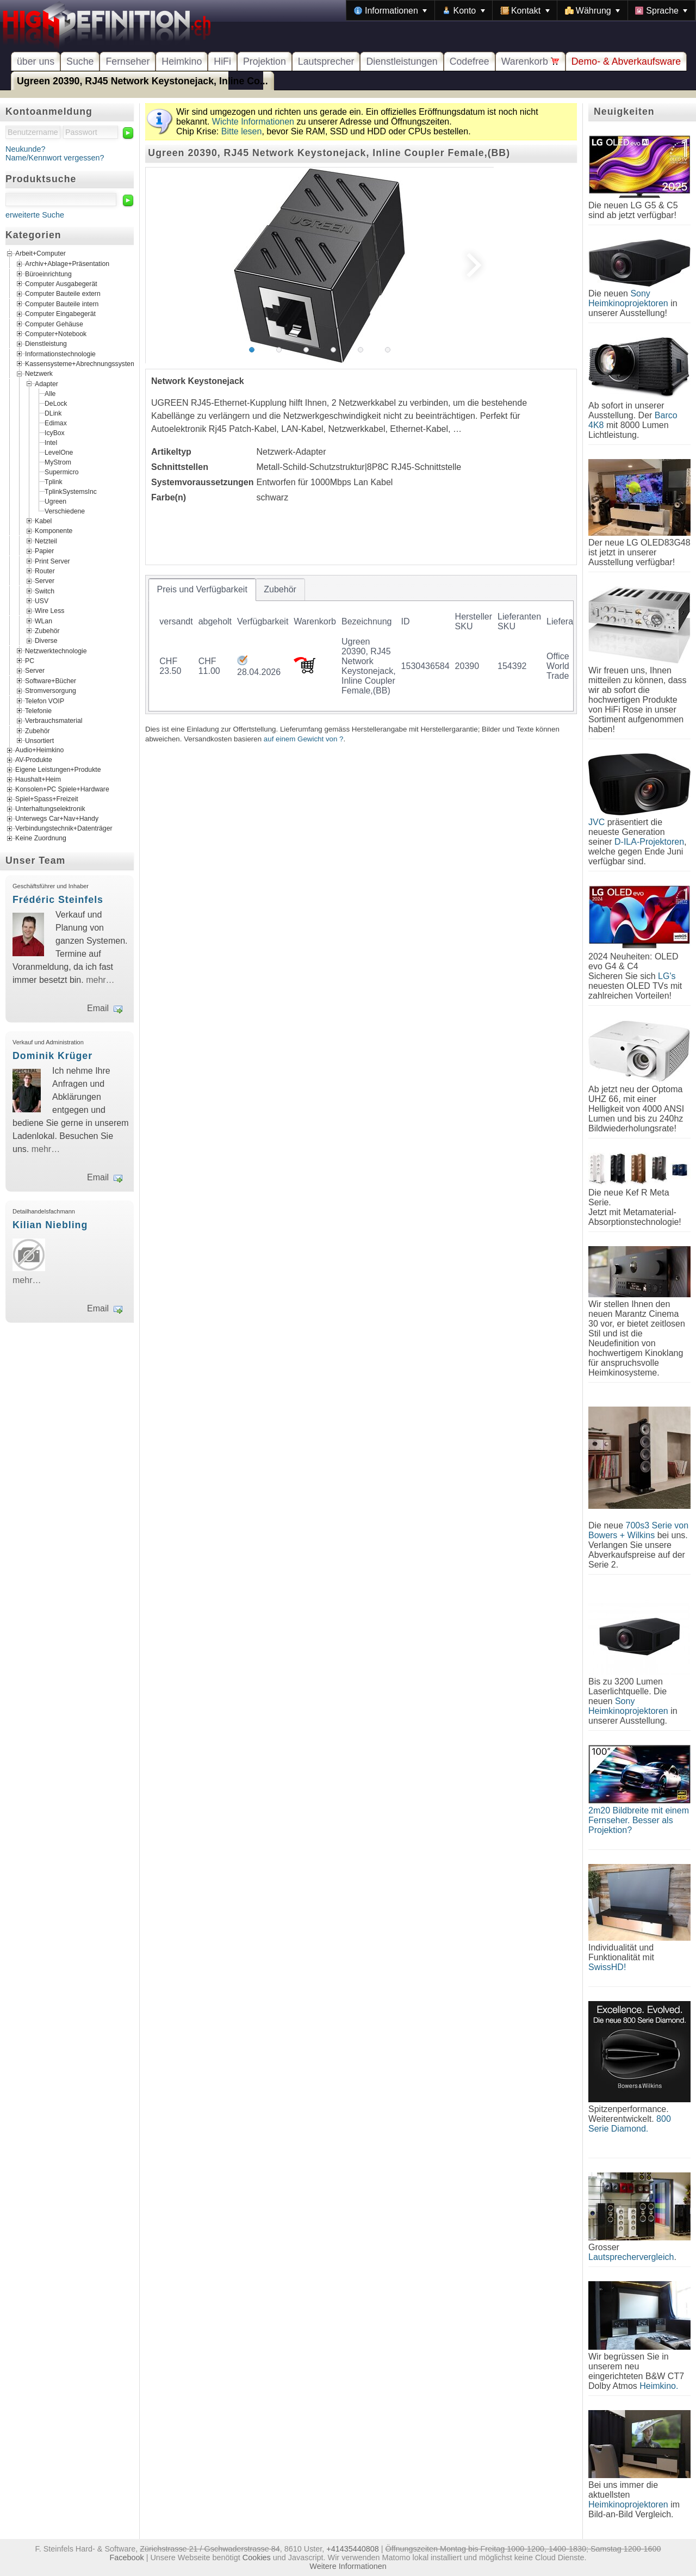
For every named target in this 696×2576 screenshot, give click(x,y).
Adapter (46, 383)
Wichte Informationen (253, 121)
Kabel (43, 521)
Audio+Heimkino (39, 750)
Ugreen (55, 501)
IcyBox (55, 433)
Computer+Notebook (55, 334)
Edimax (56, 423)
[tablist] (361, 644)
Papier (44, 551)
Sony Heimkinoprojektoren (628, 298)
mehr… (100, 979)
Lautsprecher (326, 61)
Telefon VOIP (44, 700)
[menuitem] (390, 10)
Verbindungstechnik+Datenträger (64, 829)
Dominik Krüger (52, 1055)
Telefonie (38, 710)
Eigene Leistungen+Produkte (58, 770)
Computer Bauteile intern (61, 303)
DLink (53, 413)
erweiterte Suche (34, 214)
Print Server (52, 561)
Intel (51, 443)
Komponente (53, 531)
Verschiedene (65, 511)
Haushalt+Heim (38, 780)
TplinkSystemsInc (71, 492)
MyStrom (58, 462)
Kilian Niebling (50, 1224)
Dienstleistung (46, 344)
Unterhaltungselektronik (50, 809)
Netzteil (46, 540)
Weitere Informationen (347, 2566)
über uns (35, 61)
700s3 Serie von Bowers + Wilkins (638, 1530)
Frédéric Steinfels (58, 899)
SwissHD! (607, 1967)
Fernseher (127, 61)
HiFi (222, 61)
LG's (666, 976)
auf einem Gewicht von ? (304, 739)
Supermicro (62, 472)
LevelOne (59, 452)
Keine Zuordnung (40, 839)
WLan (43, 620)
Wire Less (49, 611)
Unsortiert (39, 741)
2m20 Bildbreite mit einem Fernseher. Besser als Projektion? (638, 1820)
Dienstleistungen (401, 61)
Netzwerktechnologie (56, 650)
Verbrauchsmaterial (53, 721)
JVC (596, 822)
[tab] (202, 589)
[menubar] (521, 10)
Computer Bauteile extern (63, 294)
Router (45, 570)
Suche (80, 61)
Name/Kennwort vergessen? (54, 157)
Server (44, 581)
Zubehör (47, 631)
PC (29, 661)
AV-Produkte (33, 760)
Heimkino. (658, 2386)
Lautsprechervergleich (631, 2257)
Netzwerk (39, 373)
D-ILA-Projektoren (649, 841)
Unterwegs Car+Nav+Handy (56, 819)
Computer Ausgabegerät (61, 284)
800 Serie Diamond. (629, 2123)
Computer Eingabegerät (60, 314)
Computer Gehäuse (54, 323)
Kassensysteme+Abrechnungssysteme (82, 364)
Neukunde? (25, 149)
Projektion (264, 61)
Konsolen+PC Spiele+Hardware (62, 790)
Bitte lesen (241, 131)
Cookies (257, 2557)
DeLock (56, 403)
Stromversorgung (50, 691)
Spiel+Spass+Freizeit (46, 799)
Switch (44, 591)
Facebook (127, 2557)
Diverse (46, 641)
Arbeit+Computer (40, 254)
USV (41, 601)
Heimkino (181, 61)
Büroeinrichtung (48, 273)
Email (98, 1008)
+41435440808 (352, 2548)
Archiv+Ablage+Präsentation (67, 264)
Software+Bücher (50, 680)
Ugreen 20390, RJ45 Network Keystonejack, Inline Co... (142, 81)
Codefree (469, 61)
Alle (50, 394)
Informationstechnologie (60, 353)
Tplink (54, 482)
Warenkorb (530, 61)
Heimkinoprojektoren (628, 2504)
